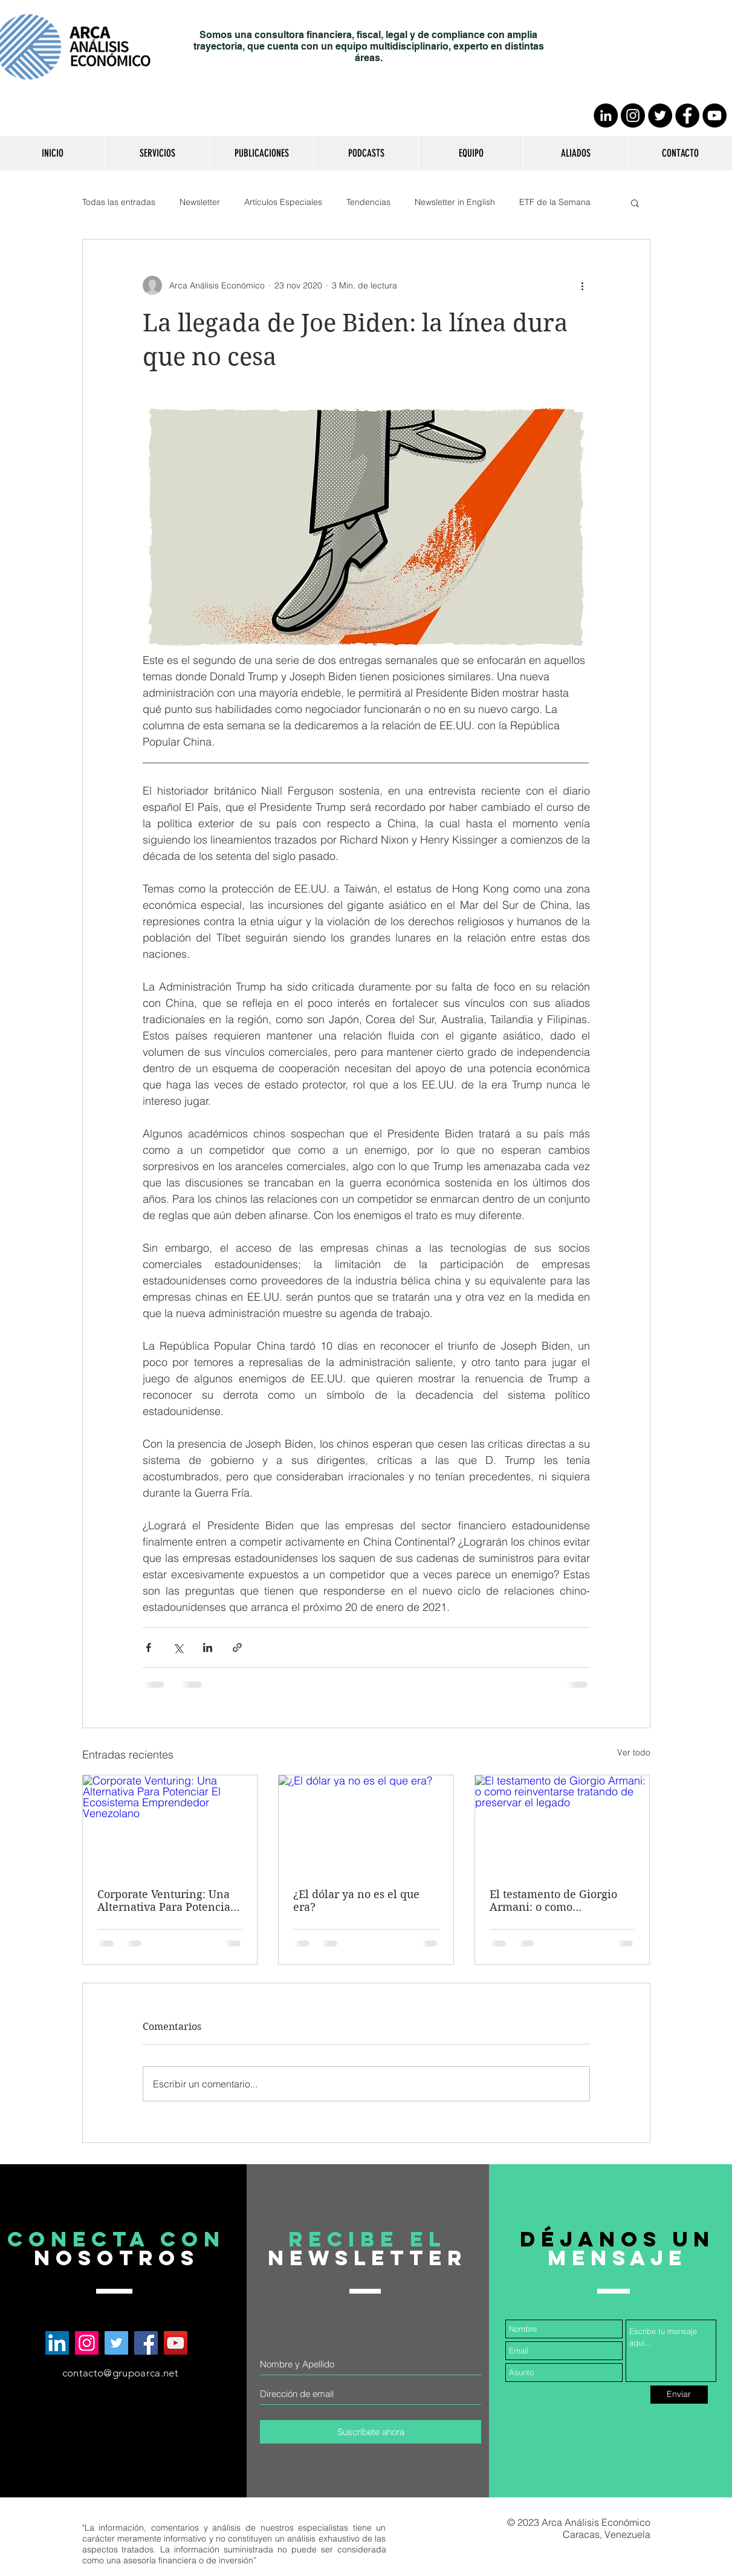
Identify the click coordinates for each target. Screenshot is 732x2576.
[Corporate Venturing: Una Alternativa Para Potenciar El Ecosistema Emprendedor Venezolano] (170, 1824)
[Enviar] (679, 2395)
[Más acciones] (582, 285)
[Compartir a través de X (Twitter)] (178, 1647)
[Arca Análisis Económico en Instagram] (87, 2343)
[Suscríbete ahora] (370, 2432)
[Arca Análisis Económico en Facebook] (146, 2343)
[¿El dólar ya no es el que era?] (366, 1824)
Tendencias (368, 202)
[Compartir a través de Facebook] (148, 1647)
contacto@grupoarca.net (120, 2373)
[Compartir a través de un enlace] (237, 1647)
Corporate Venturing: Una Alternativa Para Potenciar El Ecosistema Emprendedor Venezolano (166, 1900)
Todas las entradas (118, 202)
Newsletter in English (455, 202)
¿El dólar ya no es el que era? (356, 1900)
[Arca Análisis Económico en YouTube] (175, 2343)
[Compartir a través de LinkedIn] (207, 1647)
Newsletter (200, 202)
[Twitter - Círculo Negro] (660, 115)
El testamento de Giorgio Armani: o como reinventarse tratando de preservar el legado (554, 1900)
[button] (157, 153)
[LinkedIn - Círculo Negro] (606, 115)
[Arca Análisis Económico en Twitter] (116, 2343)
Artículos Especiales (283, 202)
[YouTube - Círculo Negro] (714, 115)
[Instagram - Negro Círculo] (633, 115)
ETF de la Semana (555, 202)
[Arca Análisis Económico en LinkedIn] (57, 2343)
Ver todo (633, 1752)
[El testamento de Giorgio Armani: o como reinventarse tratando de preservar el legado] (562, 1824)
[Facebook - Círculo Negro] (687, 115)
